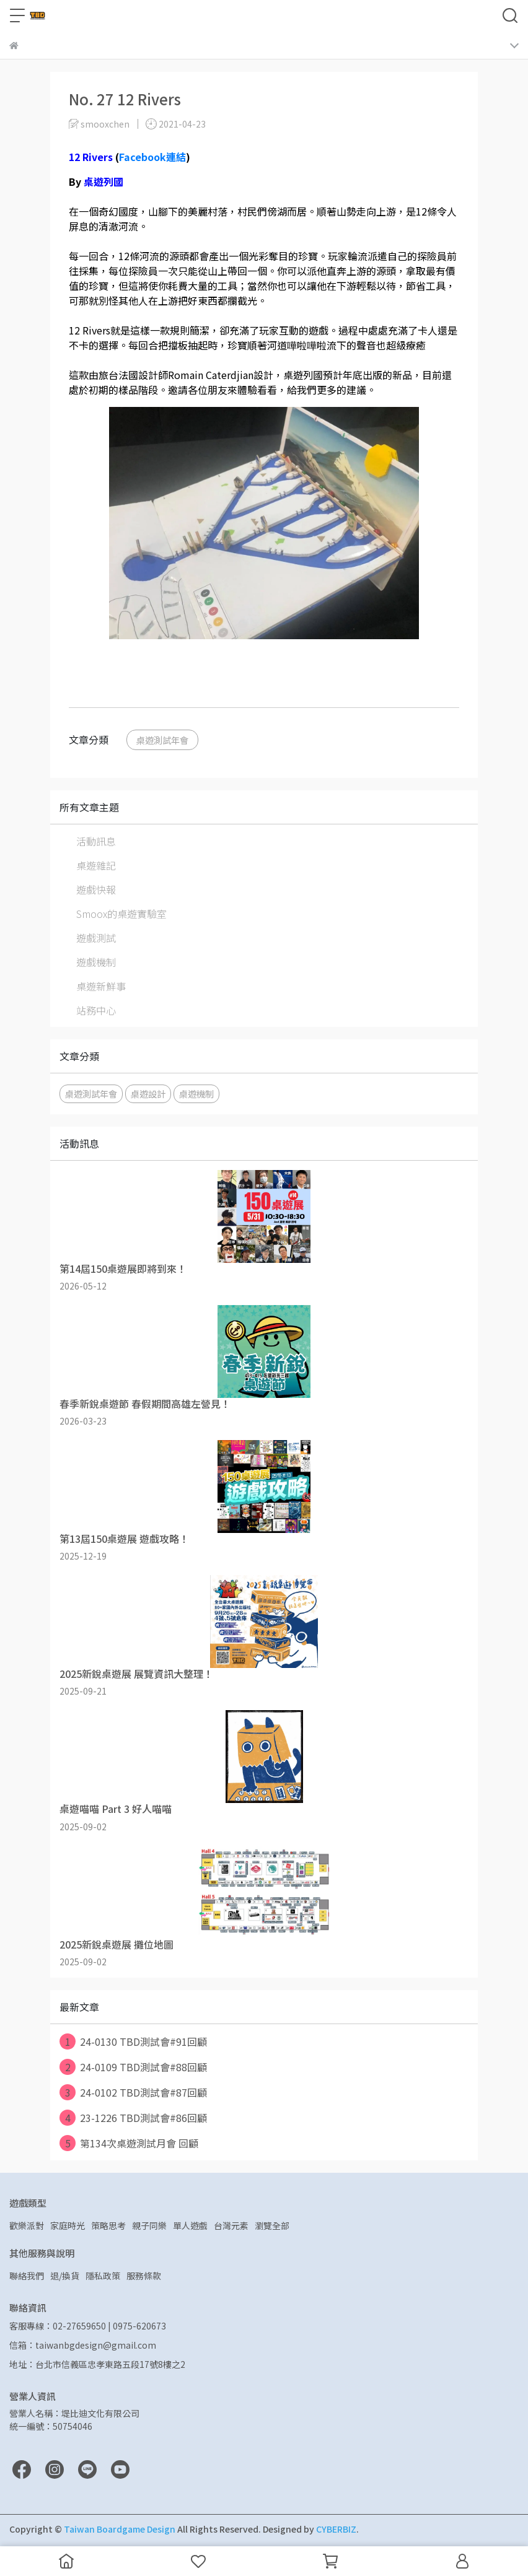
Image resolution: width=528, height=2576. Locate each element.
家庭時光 (67, 2225)
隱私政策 (103, 2275)
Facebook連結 (152, 156)
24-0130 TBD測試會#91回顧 (133, 2041)
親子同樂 (149, 2225)
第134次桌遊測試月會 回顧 (128, 2143)
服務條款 (143, 2275)
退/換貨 (64, 2275)
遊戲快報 (96, 889)
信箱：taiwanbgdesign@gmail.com (82, 2345)
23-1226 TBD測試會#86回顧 (133, 2118)
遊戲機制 (96, 961)
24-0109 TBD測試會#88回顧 (133, 2067)
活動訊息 (96, 841)
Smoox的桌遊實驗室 (121, 913)
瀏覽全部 (272, 2225)
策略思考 (108, 2225)
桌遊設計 (148, 1093)
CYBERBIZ (336, 2529)
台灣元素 (231, 2225)
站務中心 (96, 1010)
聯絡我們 (26, 2275)
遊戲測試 (96, 937)
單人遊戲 (190, 2225)
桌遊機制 (196, 1093)
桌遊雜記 (96, 865)
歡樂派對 (26, 2225)
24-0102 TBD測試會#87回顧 (133, 2092)
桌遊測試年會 (162, 739)
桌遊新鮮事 (101, 986)
